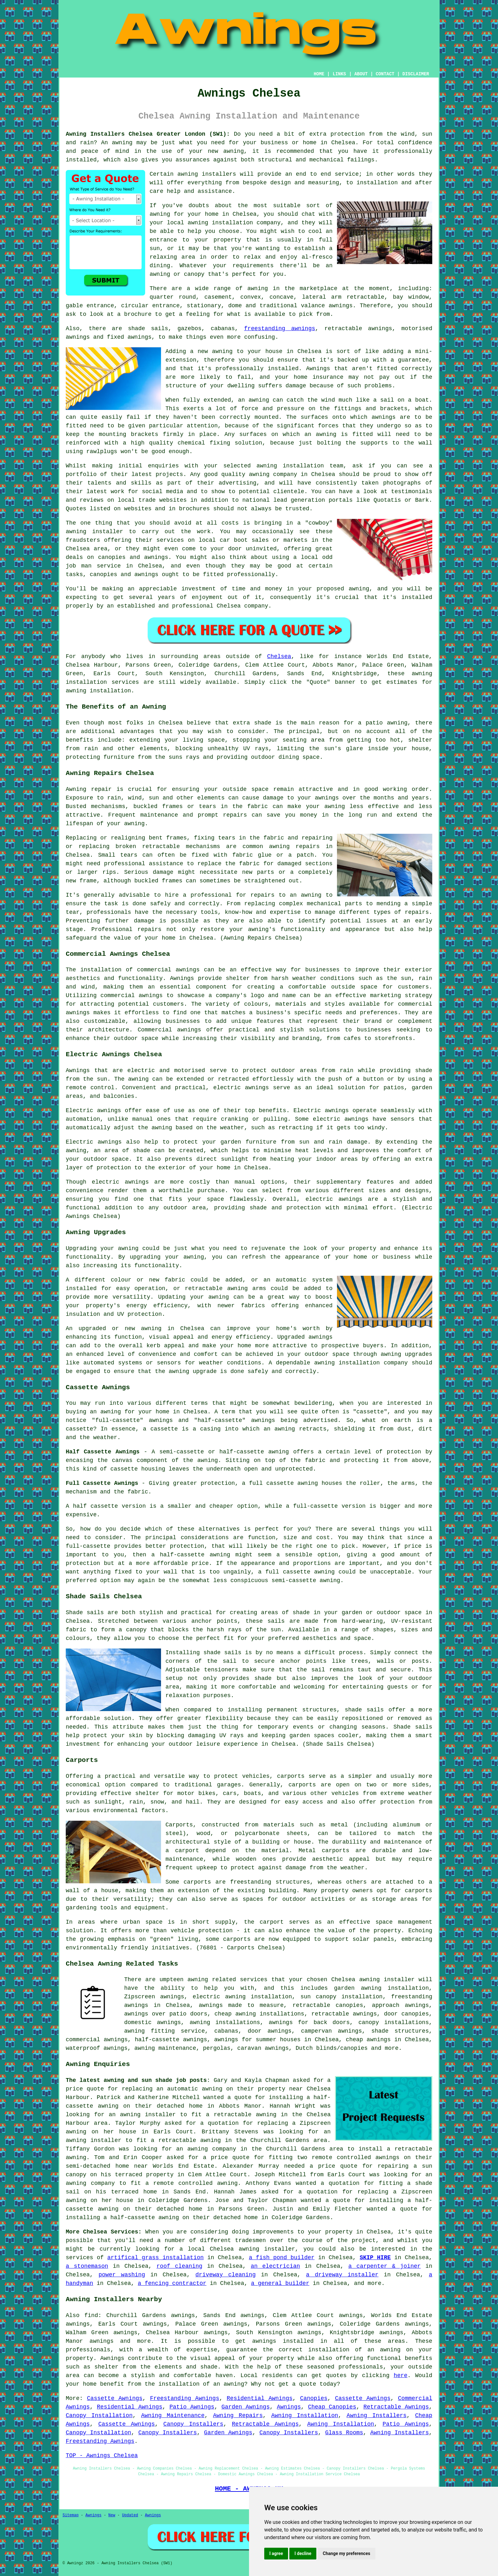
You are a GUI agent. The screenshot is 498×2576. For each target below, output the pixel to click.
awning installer (386, 1979)
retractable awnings (344, 2014)
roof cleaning (179, 2266)
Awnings (289, 2407)
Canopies (313, 2398)
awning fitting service (164, 2031)
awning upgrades (406, 1354)
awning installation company (234, 223)
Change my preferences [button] (346, 2553)
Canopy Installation (99, 2415)
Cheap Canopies (332, 2407)
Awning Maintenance (173, 2415)
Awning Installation (304, 2415)
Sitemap (70, 2515)
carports (290, 1776)
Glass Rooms (344, 2433)
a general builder (280, 2283)
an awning (105, 1412)
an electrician (275, 2266)
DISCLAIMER (415, 74)
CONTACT (385, 74)
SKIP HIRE (375, 2257)
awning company (211, 2149)
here (400, 2375)
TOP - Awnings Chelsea (102, 2455)
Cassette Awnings (115, 2398)
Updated (130, 2515)
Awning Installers (377, 2415)
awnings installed (283, 2341)
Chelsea (279, 656)
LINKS (339, 74)
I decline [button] (302, 2553)
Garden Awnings (245, 2407)
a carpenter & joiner (384, 2266)
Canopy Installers (193, 2424)
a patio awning (382, 723)
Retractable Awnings (396, 2407)
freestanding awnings (279, 328)
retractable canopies (328, 2005)
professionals (361, 2367)
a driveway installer (342, 2275)
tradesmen (250, 2240)
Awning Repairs (238, 2415)
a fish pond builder (281, 2257)
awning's (261, 929)
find (91, 2315)
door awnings (270, 2031)
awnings (341, 305)
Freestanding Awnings (184, 2398)
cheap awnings (368, 2039)
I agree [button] (276, 2553)
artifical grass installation (155, 2257)
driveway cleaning (225, 2275)
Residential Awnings (260, 2398)
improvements (273, 2232)
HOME (319, 74)
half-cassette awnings (171, 2039)
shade (263, 1678)
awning (122, 142)
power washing (121, 2275)
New (111, 2515)
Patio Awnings (192, 2407)
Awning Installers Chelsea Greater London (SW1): (148, 134)
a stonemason (87, 2266)
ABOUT (361, 74)
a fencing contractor (172, 2283)
